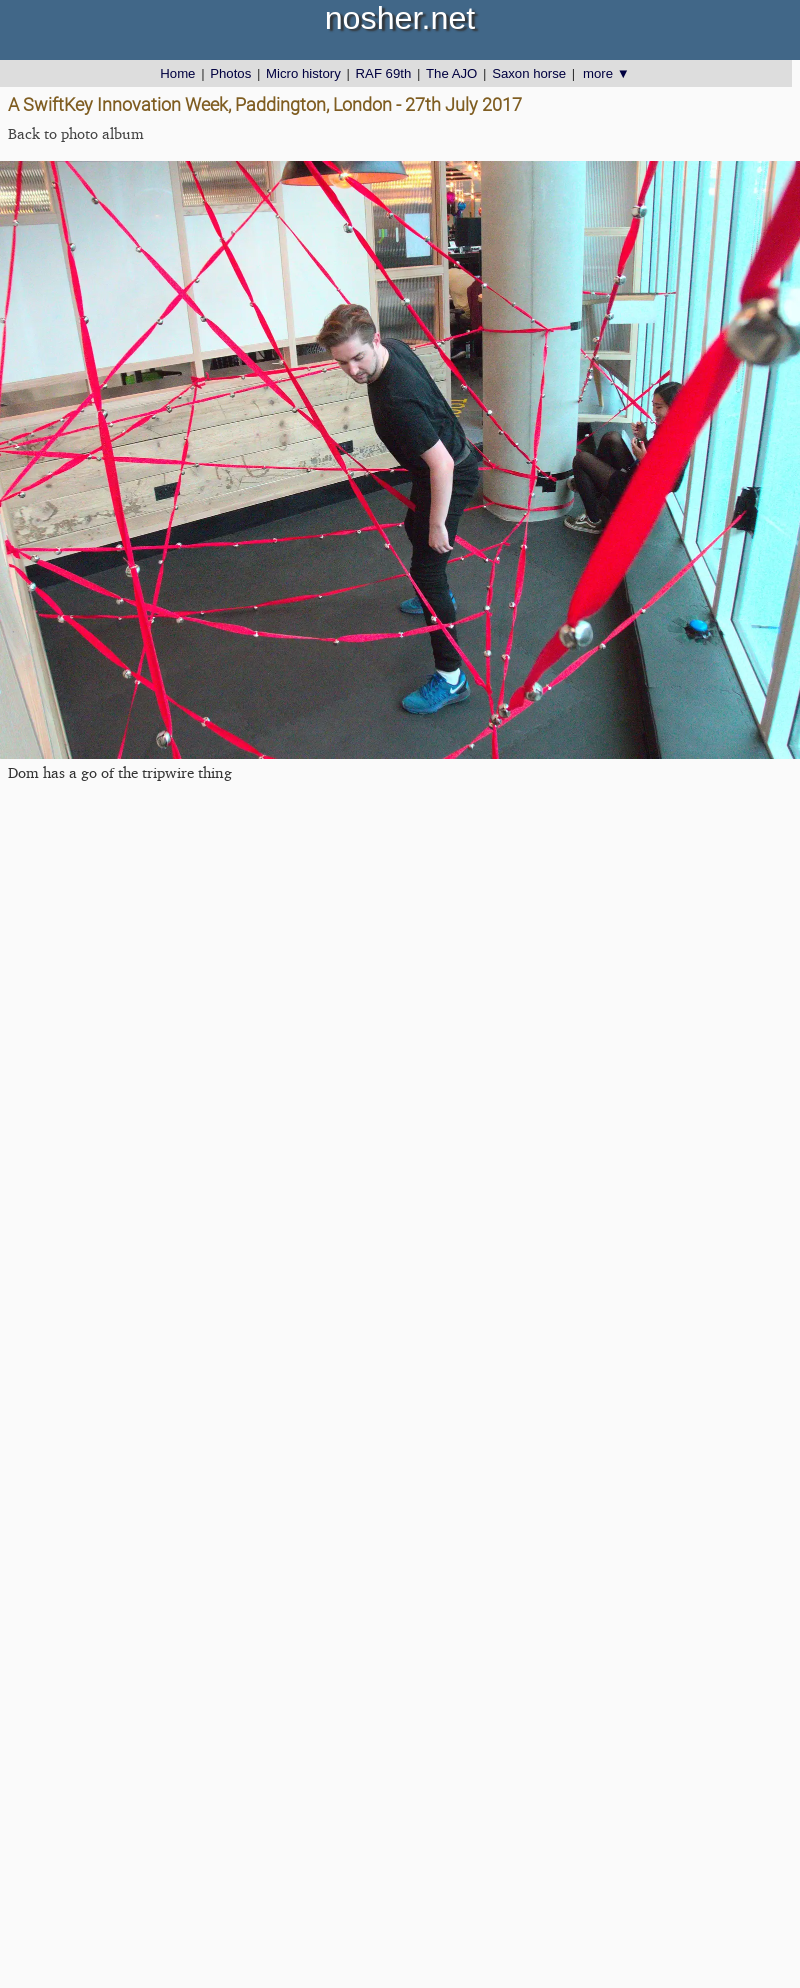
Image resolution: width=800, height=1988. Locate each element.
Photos (230, 73)
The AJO (451, 73)
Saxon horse (529, 73)
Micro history (303, 73)
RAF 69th (384, 73)
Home (177, 73)
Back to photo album (76, 133)
